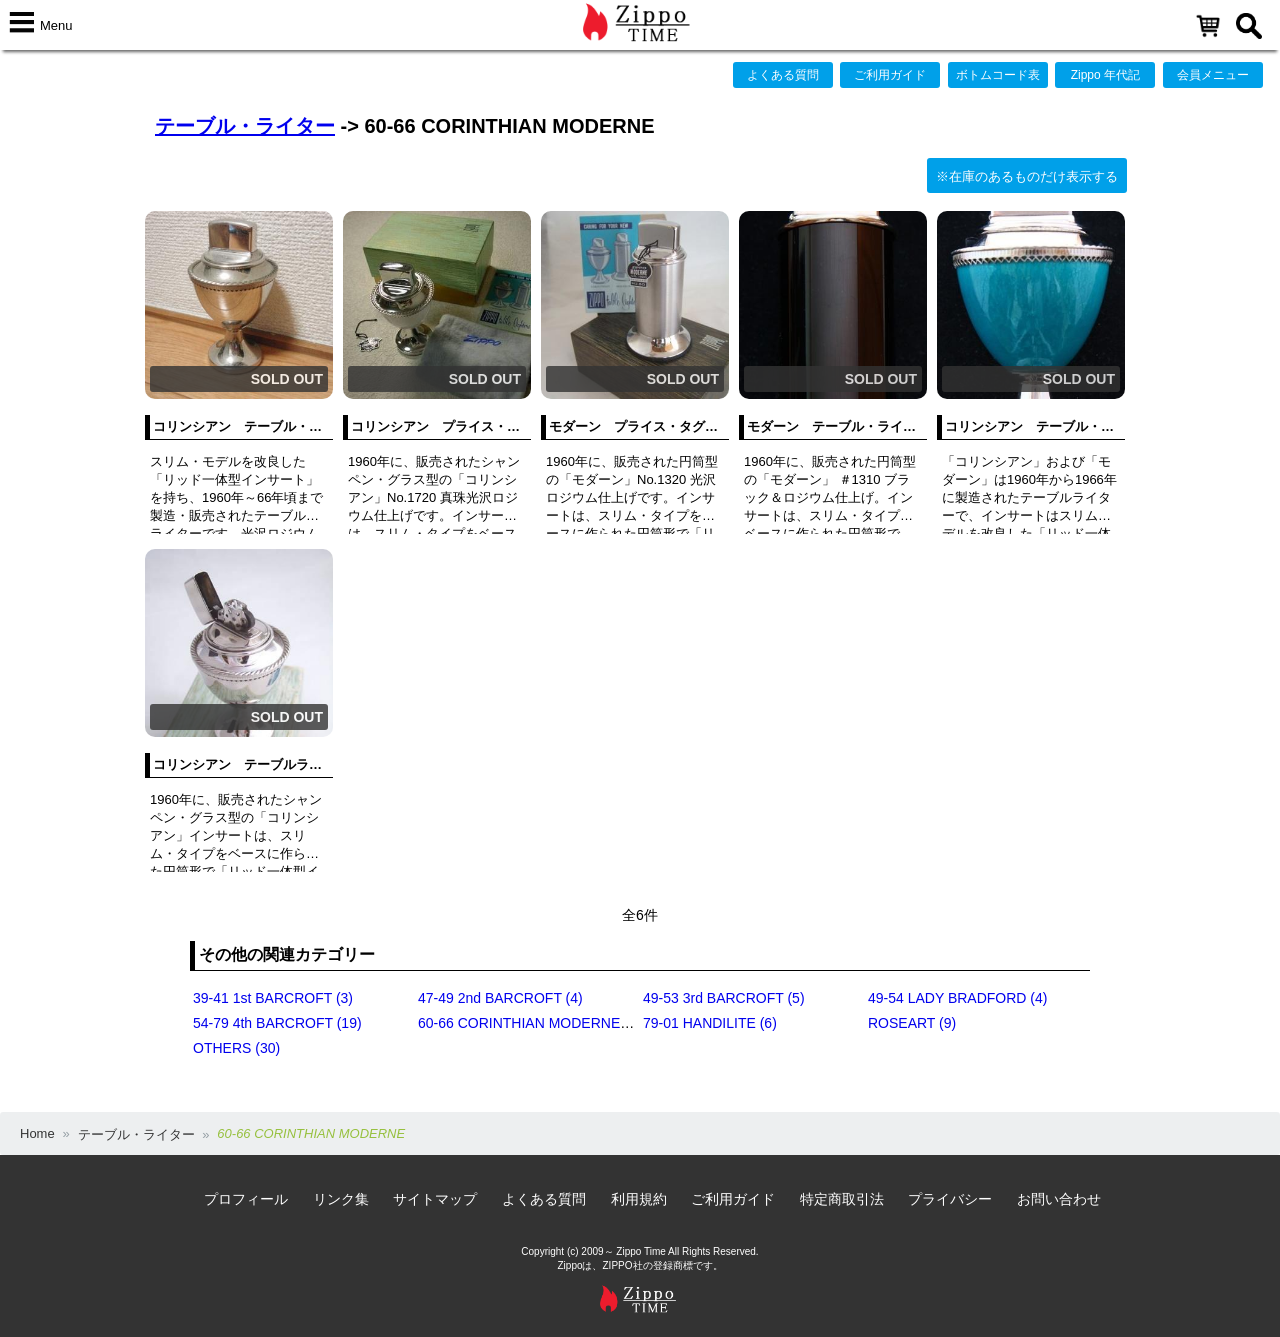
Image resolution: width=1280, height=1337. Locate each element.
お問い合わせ (1059, 1199)
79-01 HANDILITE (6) (710, 1023)
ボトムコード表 (998, 75)
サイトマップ (435, 1199)
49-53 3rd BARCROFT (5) (724, 998)
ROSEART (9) (912, 1023)
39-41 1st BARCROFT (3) (273, 998)
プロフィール (246, 1199)
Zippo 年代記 (1105, 75)
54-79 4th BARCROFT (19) (277, 1023)
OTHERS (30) (236, 1048)
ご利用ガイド (890, 75)
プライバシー (950, 1199)
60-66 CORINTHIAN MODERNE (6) (529, 1023)
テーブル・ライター (245, 126)
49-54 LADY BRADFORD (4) (957, 998)
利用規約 (639, 1199)
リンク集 (341, 1199)
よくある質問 (783, 75)
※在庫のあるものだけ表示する (1027, 176)
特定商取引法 (842, 1199)
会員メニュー (1213, 75)
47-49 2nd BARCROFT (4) (500, 998)
